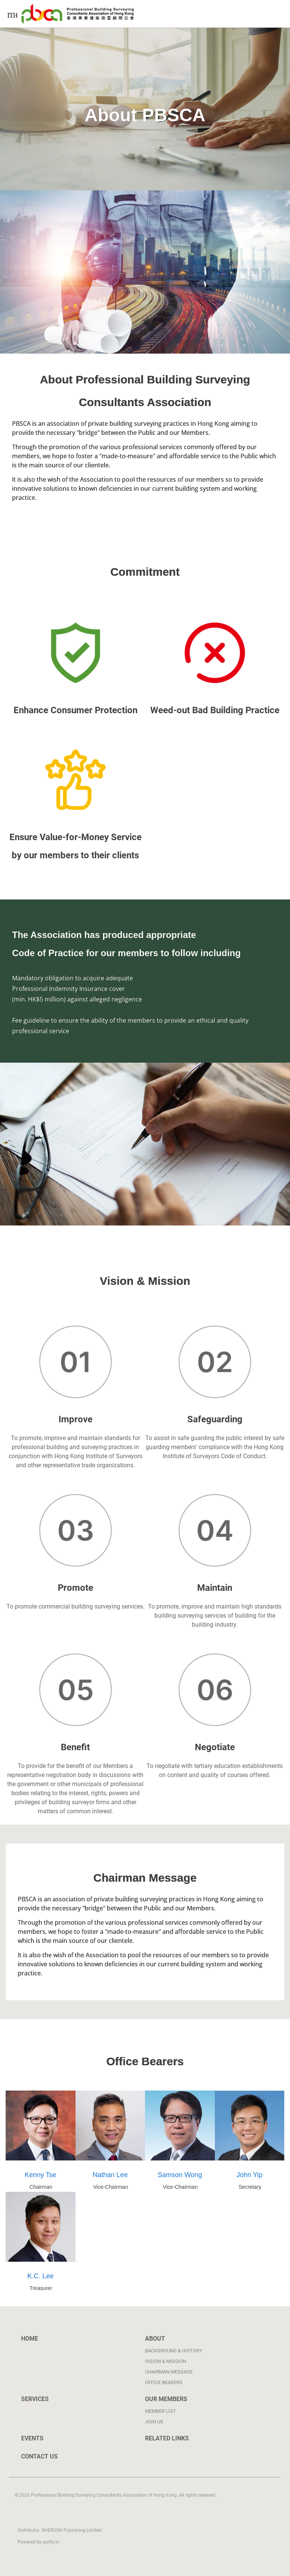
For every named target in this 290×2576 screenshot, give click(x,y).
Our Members (166, 2399)
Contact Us (39, 2456)
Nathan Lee (110, 2174)
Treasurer (41, 2288)
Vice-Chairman (110, 2187)
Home (29, 2338)
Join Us (154, 2422)
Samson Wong (180, 2174)
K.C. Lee (41, 2275)
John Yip (250, 2174)
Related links (167, 2438)
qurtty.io (50, 2542)
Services (35, 2399)
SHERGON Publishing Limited (71, 2530)
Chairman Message (169, 2372)
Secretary (250, 2187)
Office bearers (163, 2382)
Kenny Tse (41, 2174)
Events (32, 2438)
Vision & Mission (165, 2361)
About (155, 2338)
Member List (160, 2411)
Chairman (41, 2187)
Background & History (173, 2350)
